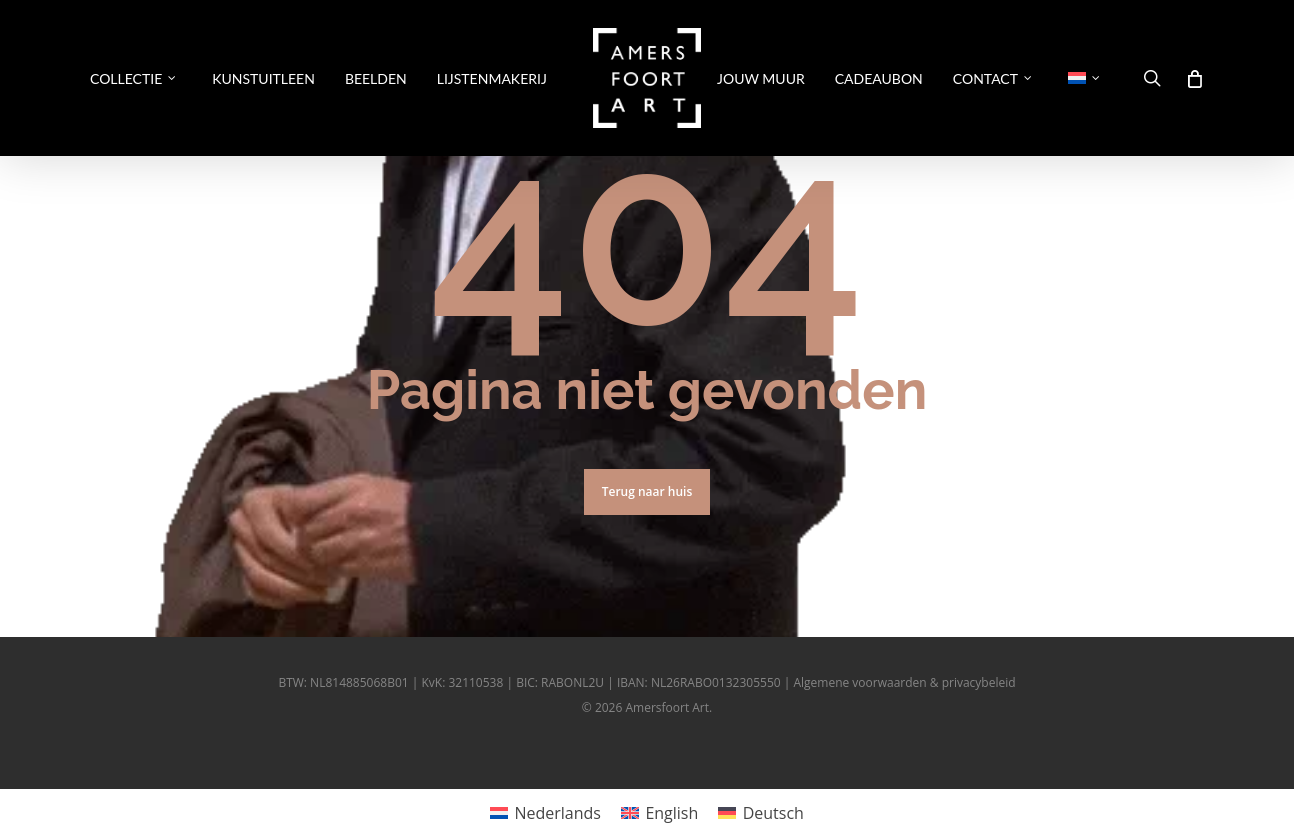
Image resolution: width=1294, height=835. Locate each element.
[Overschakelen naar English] (659, 812)
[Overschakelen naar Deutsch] (761, 812)
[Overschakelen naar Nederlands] (545, 812)
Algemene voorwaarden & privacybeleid (904, 682)
